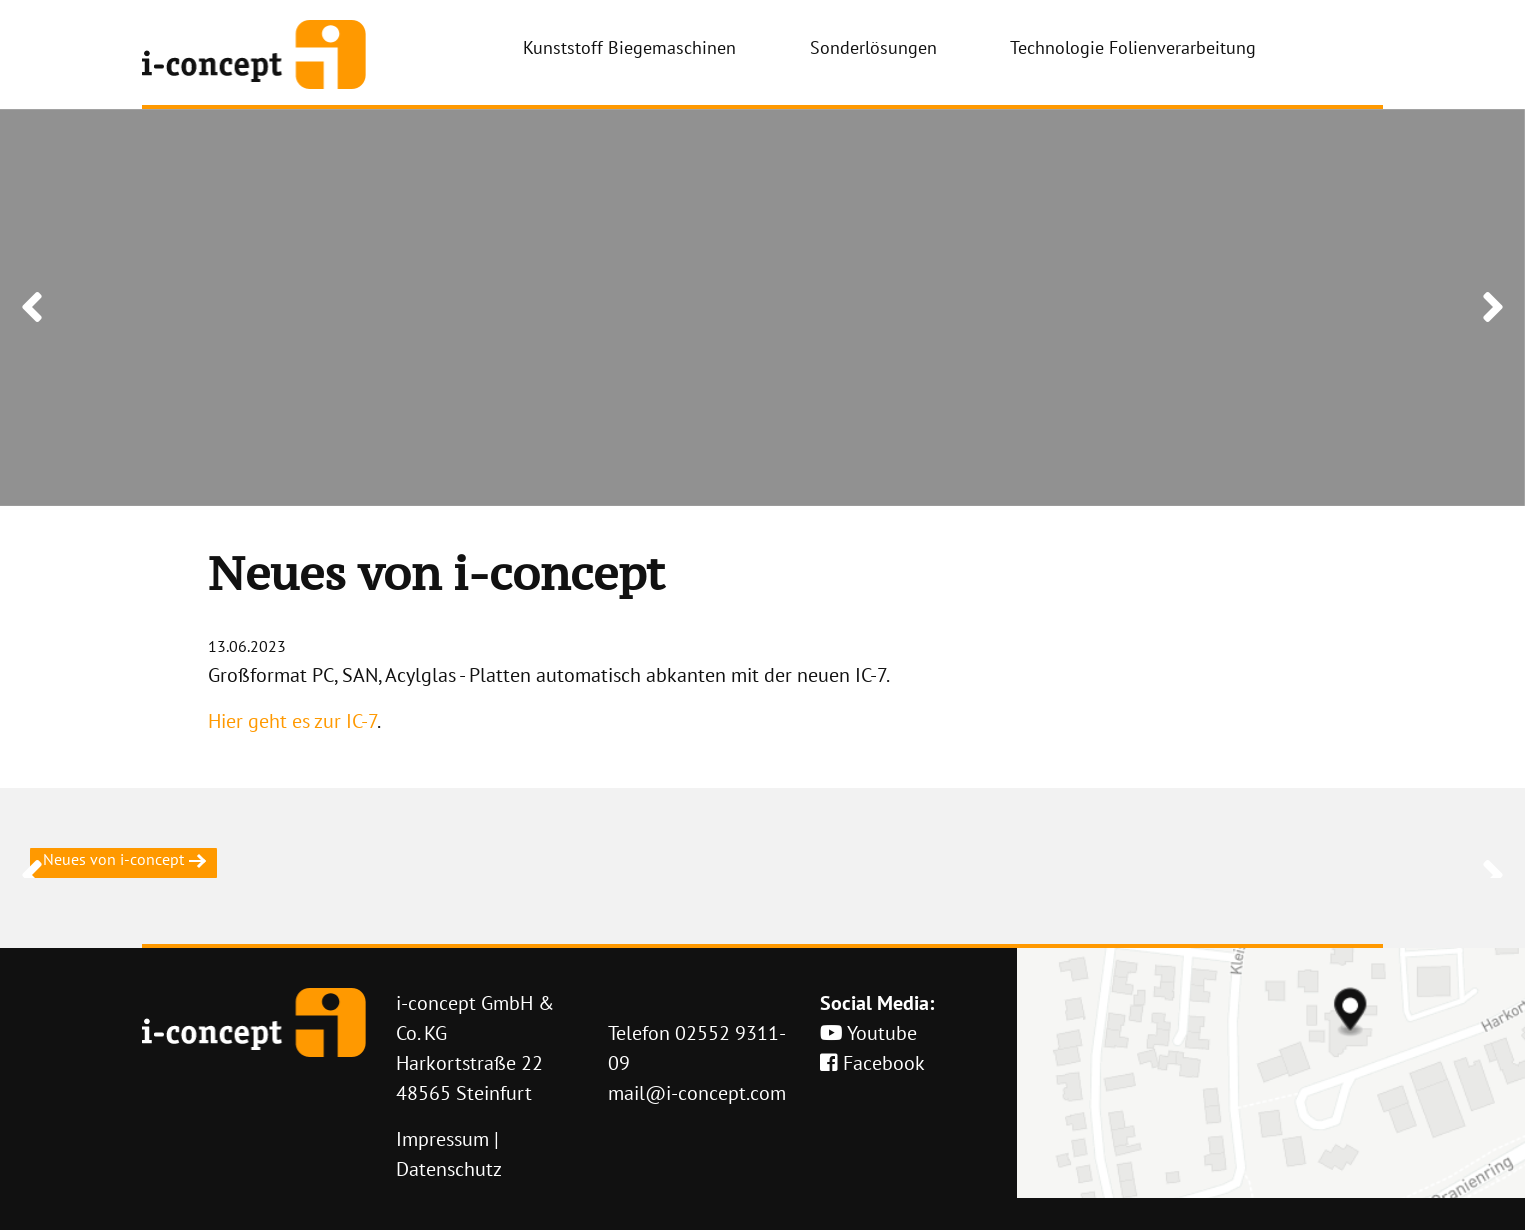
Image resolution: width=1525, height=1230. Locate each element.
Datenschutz (449, 1169)
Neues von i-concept (123, 859)
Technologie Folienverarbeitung (1133, 47)
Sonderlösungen (873, 47)
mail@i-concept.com (697, 1093)
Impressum (442, 1139)
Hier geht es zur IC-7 (292, 721)
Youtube (868, 1033)
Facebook (872, 1063)
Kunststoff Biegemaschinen (629, 47)
